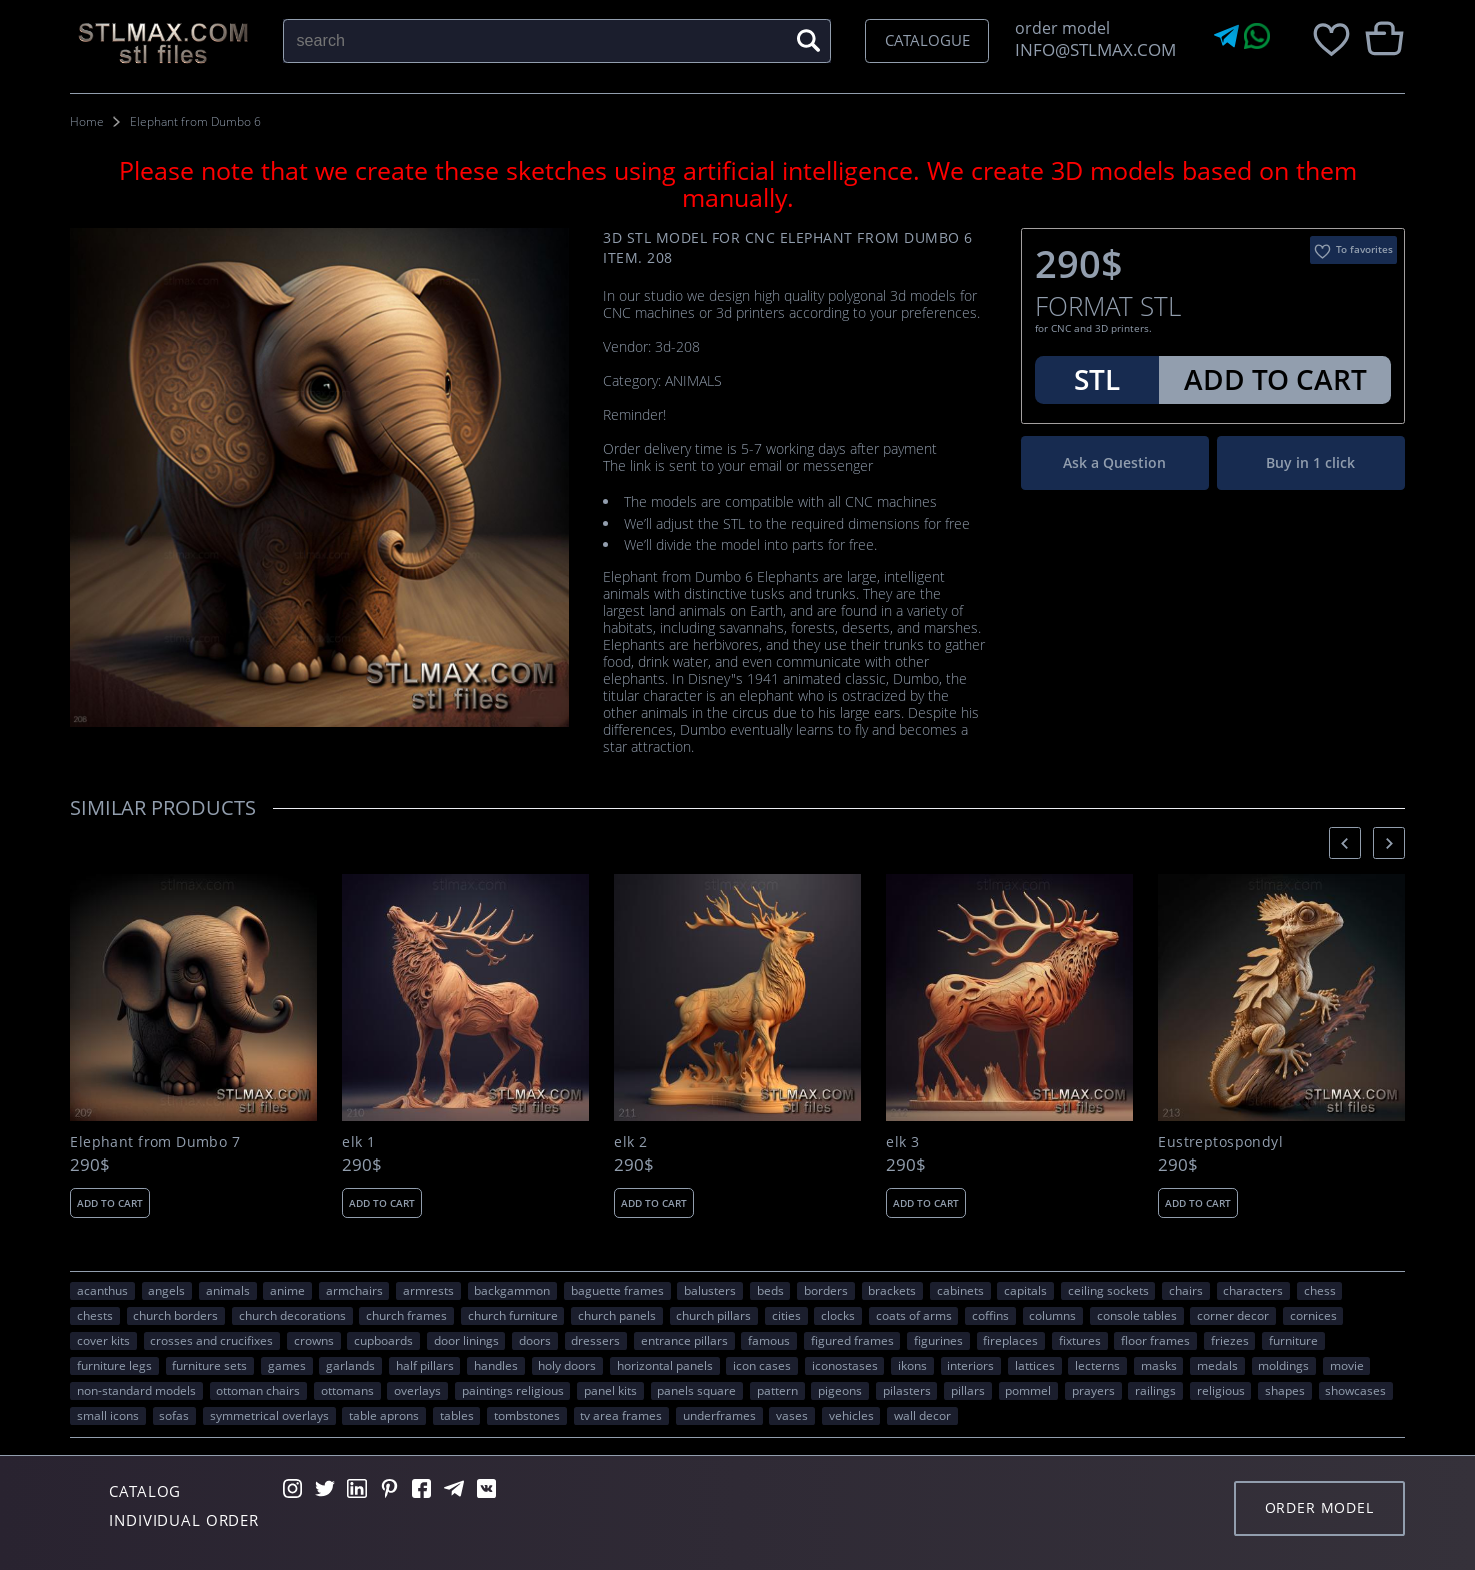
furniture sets (209, 1365)
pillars (968, 1390)
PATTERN (777, 1390)
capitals (1025, 1290)
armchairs (354, 1290)
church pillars (713, 1315)
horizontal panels (665, 1365)
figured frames (852, 1340)
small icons (108, 1415)
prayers (1093, 1390)
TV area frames (621, 1415)
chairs (1186, 1290)
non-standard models (136, 1390)
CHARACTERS (1253, 1290)
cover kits (103, 1340)
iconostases (845, 1365)
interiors (970, 1365)
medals (1217, 1365)
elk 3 (902, 1142)
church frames (406, 1315)
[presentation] (1344, 842)
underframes (719, 1415)
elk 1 (358, 1142)
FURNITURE (1293, 1340)
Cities (786, 1315)
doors (535, 1340)
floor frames (1155, 1340)
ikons (912, 1365)
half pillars (425, 1365)
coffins (990, 1315)
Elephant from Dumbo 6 (195, 121)
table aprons (384, 1415)
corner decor (1233, 1315)
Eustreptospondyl (1220, 1142)
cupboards (383, 1340)
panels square (696, 1390)
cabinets (960, 1290)
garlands (350, 1365)
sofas (174, 1415)
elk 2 (630, 1142)
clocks (838, 1315)
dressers (595, 1340)
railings (1155, 1390)
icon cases (762, 1365)
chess (1320, 1290)
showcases (1355, 1390)
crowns (314, 1340)
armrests (428, 1290)
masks (1159, 1365)
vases (792, 1415)
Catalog (145, 1491)
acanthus (102, 1290)
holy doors (567, 1365)
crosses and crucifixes (211, 1340)
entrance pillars (684, 1340)
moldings (1283, 1365)
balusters (710, 1290)
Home (87, 121)
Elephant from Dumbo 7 (155, 1142)
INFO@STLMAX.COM (1091, 49)
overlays (417, 1390)
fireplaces (1010, 1340)
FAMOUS (769, 1340)
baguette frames (617, 1290)
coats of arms (914, 1315)
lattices (1035, 1365)
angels (166, 1290)
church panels (617, 1315)
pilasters (907, 1390)
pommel (1028, 1390)
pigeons (840, 1390)
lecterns (1097, 1365)
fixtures (1080, 1340)
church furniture (513, 1315)
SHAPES (1285, 1390)
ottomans (347, 1390)
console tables (1137, 1315)
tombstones (527, 1415)
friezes (1230, 1340)
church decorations (292, 1315)
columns (1052, 1315)
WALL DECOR (922, 1415)
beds (770, 1290)
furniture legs (114, 1365)
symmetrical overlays (269, 1415)
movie (1347, 1365)
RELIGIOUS (1221, 1390)
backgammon (512, 1290)
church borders (175, 1315)
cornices (1313, 1315)
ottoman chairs (258, 1390)
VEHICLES (851, 1415)
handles (496, 1365)
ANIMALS (228, 1290)
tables (457, 1415)
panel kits (610, 1390)
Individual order (184, 1520)
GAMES (287, 1365)
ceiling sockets (1108, 1290)
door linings (466, 1340)
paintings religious (513, 1390)
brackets (892, 1290)
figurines (938, 1340)
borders (826, 1290)
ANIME (287, 1290)
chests (95, 1315)
